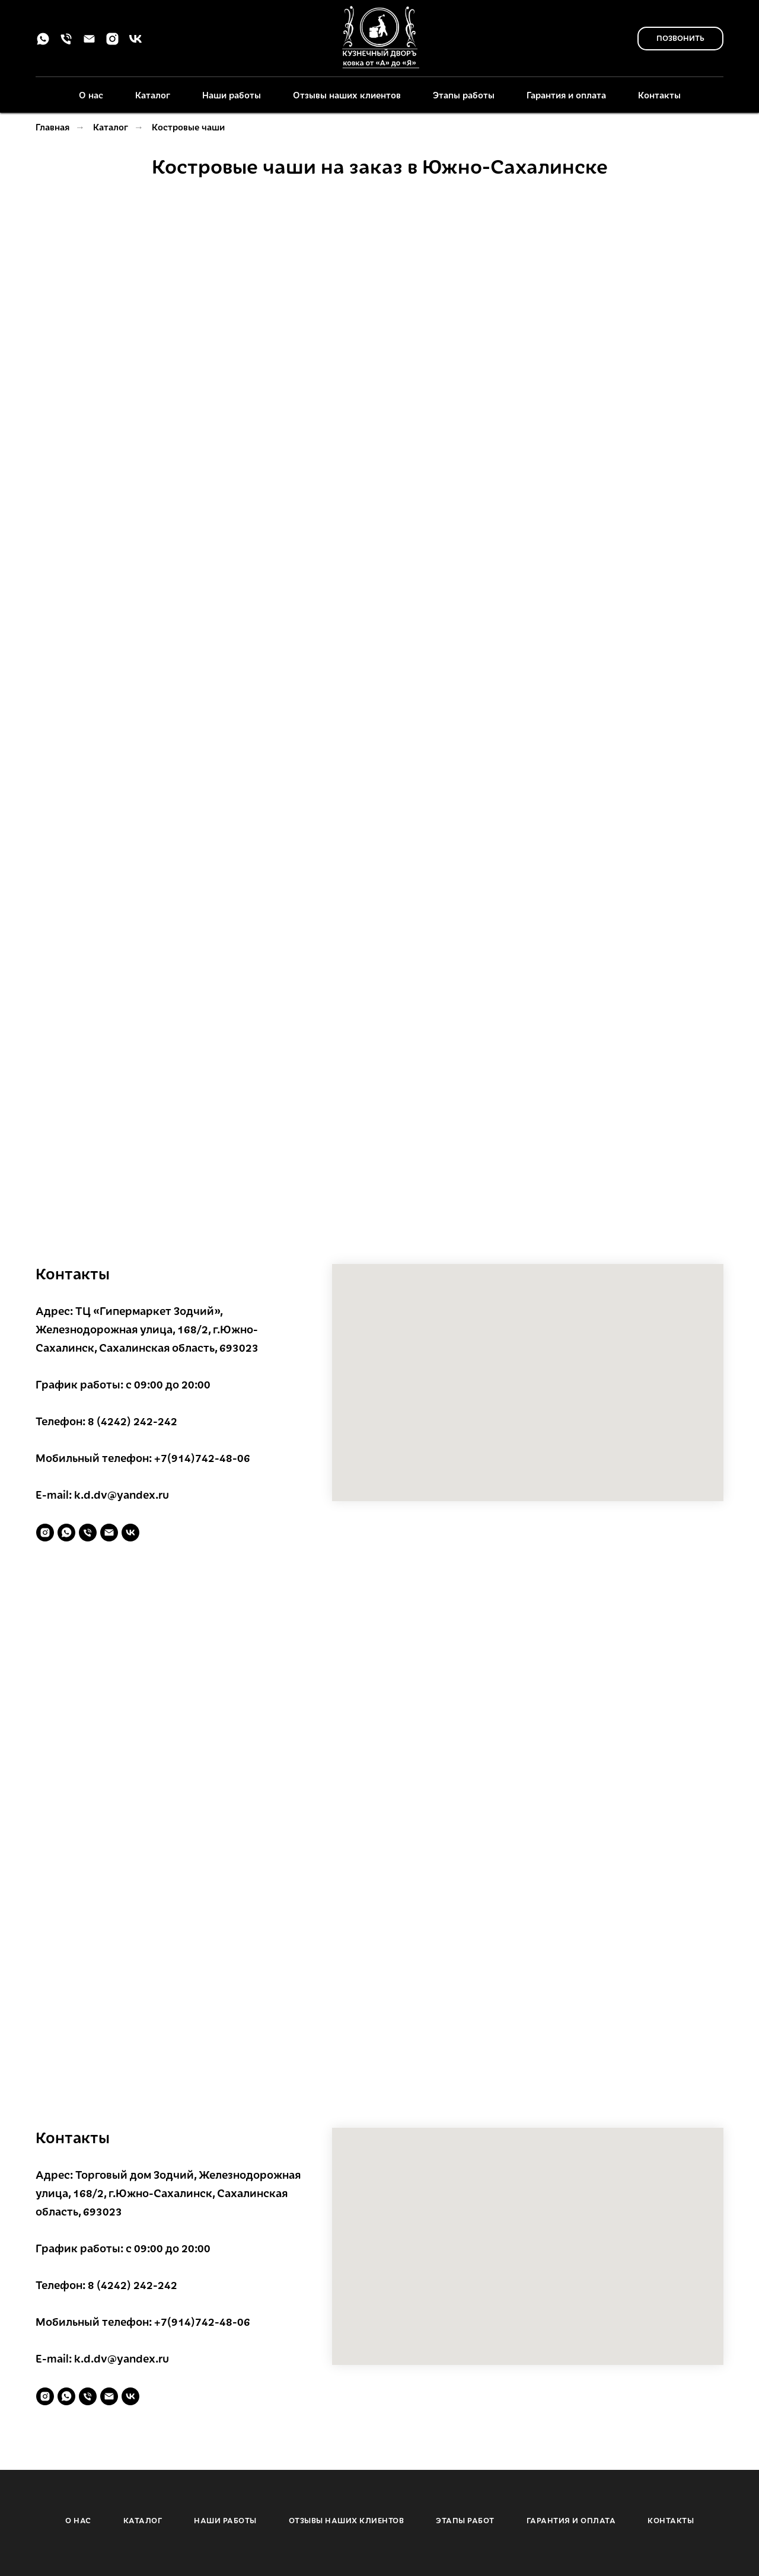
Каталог (110, 127)
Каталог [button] (152, 95)
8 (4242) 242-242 (132, 1421)
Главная (52, 127)
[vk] (135, 43)
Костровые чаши (188, 127)
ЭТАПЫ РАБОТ (465, 2520)
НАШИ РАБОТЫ (225, 2520)
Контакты (659, 95)
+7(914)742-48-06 (202, 1457)
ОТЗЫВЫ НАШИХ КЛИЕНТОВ (346, 2520)
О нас (91, 95)
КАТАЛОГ (142, 2520)
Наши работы (231, 95)
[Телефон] (66, 43)
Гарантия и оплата (566, 95)
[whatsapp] (43, 43)
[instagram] (112, 43)
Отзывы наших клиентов (347, 95)
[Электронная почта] (89, 43)
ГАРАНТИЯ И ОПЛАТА (571, 2520)
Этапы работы (464, 95)
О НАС (78, 2520)
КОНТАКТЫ (671, 2520)
